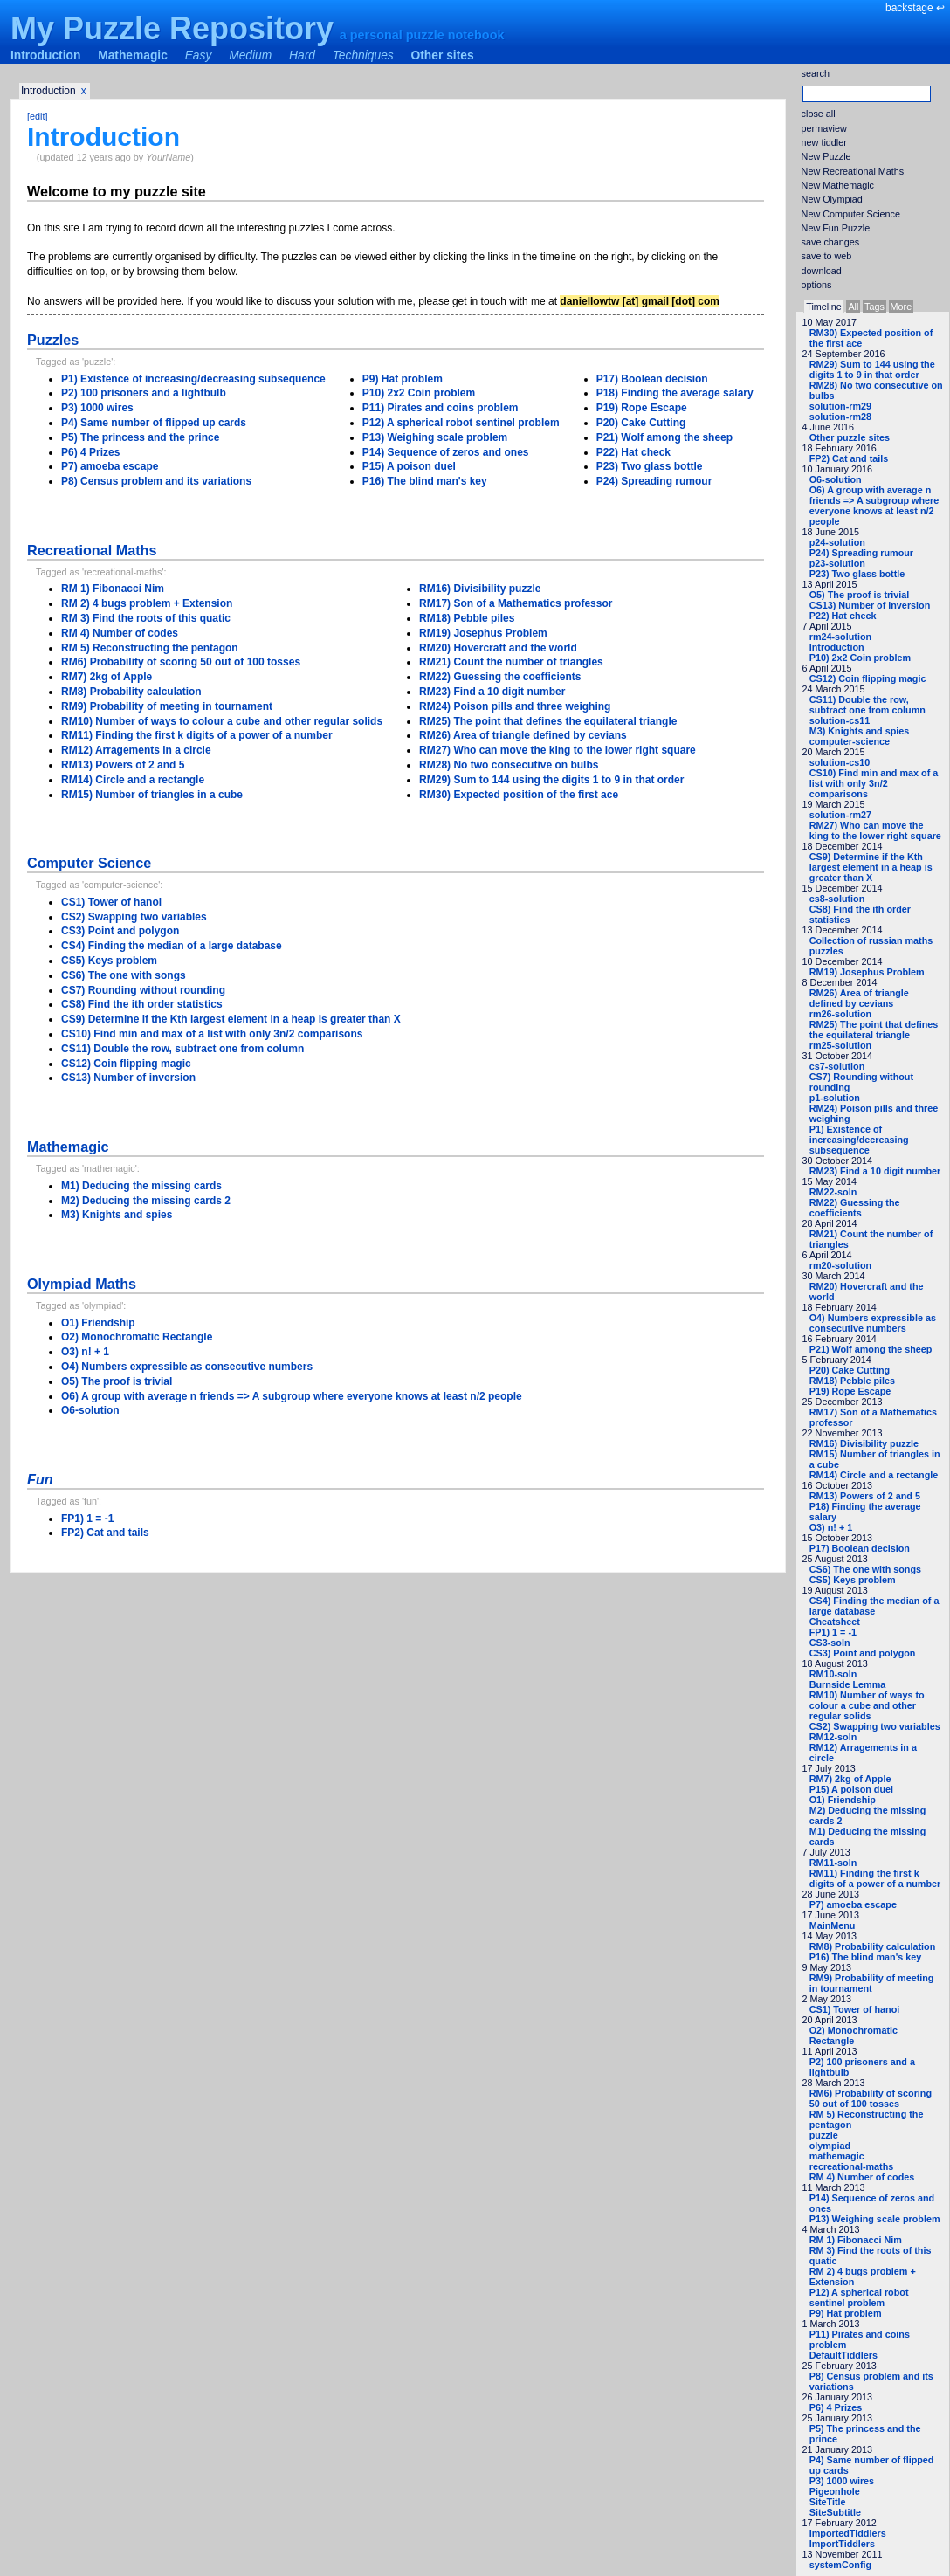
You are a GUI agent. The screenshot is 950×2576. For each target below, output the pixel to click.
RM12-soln (833, 1737)
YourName (168, 157)
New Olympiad (832, 199)
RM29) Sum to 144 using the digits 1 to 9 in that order (872, 369)
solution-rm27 (840, 814)
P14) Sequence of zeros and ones (445, 452)
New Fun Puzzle (836, 228)
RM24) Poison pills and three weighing (514, 706)
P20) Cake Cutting (849, 1370)
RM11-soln (833, 1862)
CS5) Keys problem (852, 1579)
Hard (302, 55)
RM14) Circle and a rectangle (874, 1475)
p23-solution (837, 563)
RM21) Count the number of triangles (511, 662)
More (901, 306)
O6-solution (835, 479)
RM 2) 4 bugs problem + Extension (146, 603)
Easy (198, 55)
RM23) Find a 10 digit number (875, 1171)
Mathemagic (133, 55)
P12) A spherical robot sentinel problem (859, 2297)
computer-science (849, 741)
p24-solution (837, 542)
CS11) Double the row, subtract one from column (867, 704)
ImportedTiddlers (847, 2533)
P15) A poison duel (851, 1789)
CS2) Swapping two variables (874, 1726)
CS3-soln (829, 1642)
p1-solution (834, 1097)
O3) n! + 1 (831, 1527)
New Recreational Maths (853, 171)
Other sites (442, 55)
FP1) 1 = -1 (833, 1632)
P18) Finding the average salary (675, 393)
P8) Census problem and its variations (156, 481)
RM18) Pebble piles (852, 1380)
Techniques (363, 55)
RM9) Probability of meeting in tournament (871, 1983)
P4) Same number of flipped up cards (153, 423)
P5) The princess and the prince (140, 437)
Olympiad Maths (81, 1283)
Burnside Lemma (847, 1684)
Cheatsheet (834, 1621)
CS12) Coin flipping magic (867, 678)
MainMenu (832, 1925)
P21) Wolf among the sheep (871, 1349)
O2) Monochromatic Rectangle (853, 2035)
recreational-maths (851, 2166)
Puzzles (53, 340)
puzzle (823, 2135)
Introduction (45, 55)
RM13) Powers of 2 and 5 (864, 1496)
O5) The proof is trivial (859, 594)
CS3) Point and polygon (862, 1653)
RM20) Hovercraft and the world (498, 648)
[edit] (37, 116)
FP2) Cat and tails (849, 458)
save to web (827, 256)
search (816, 73)
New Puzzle (826, 156)
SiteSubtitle (835, 2512)
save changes (831, 242)
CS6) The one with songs (865, 1569)
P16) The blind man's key (865, 1957)
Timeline (823, 306)
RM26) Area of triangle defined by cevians (859, 998)
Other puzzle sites (849, 437)
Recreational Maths (91, 550)
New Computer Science (851, 214)
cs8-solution (837, 898)
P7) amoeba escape (853, 1904)
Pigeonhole (834, 2491)
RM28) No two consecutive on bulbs (508, 765)
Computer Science (89, 863)
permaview (824, 128)
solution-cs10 (840, 762)
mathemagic (836, 2156)
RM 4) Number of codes (862, 2177)
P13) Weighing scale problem (874, 2219)
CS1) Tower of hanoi (854, 2009)
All (853, 306)
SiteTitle (827, 2502)
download (822, 270)
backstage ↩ (915, 8)
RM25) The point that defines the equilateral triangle (874, 1029)
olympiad (829, 2145)
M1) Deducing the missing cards (141, 1186)
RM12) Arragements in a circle (136, 750)
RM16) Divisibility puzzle (864, 1443)
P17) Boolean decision (859, 1548)
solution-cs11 (840, 720)
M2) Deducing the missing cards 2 (146, 1201)
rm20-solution (840, 1265)
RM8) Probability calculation (872, 1946)
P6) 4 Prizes (836, 2407)
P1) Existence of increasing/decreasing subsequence (859, 1139)
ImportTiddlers (842, 2543)
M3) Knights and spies (859, 731)
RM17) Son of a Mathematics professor (515, 603)
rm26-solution (840, 1014)
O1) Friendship (842, 1799)
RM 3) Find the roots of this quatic (146, 618)
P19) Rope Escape (850, 1391)
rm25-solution (840, 1045)
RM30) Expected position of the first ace (518, 795)
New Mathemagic (838, 185)
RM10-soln (833, 1674)
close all (819, 113)
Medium (250, 55)
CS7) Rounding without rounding (143, 990)
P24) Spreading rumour (861, 553)
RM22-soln (833, 1192)
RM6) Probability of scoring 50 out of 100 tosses (870, 2098)
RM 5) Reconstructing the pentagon (149, 648)
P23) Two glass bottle (857, 573)
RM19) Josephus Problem (867, 972)
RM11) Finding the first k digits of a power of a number (875, 1878)
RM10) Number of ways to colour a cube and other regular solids (867, 1705)
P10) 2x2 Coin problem (860, 657)
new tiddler (824, 142)
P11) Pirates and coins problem (440, 408)
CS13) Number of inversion (870, 605)
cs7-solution (837, 1066)
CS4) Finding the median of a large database (874, 1605)
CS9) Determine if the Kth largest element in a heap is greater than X (871, 867)
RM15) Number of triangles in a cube (152, 795)
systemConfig (840, 2564)
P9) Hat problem (845, 2313)
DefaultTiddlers (843, 2355)
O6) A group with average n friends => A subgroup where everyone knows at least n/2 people (874, 506)
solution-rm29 (840, 406)
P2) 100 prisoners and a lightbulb (143, 393)
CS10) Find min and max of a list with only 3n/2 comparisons (874, 783)
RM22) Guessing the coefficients (854, 1207)
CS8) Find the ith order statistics (142, 1004)
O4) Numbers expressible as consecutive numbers (872, 1322)
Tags (874, 306)
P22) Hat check (843, 615)
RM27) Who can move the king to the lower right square (875, 830)
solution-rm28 (840, 416)
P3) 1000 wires (841, 2481)
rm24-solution (840, 636)
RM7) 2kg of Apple (850, 1779)
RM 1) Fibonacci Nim (855, 2240)
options (817, 284)
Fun (40, 1479)
